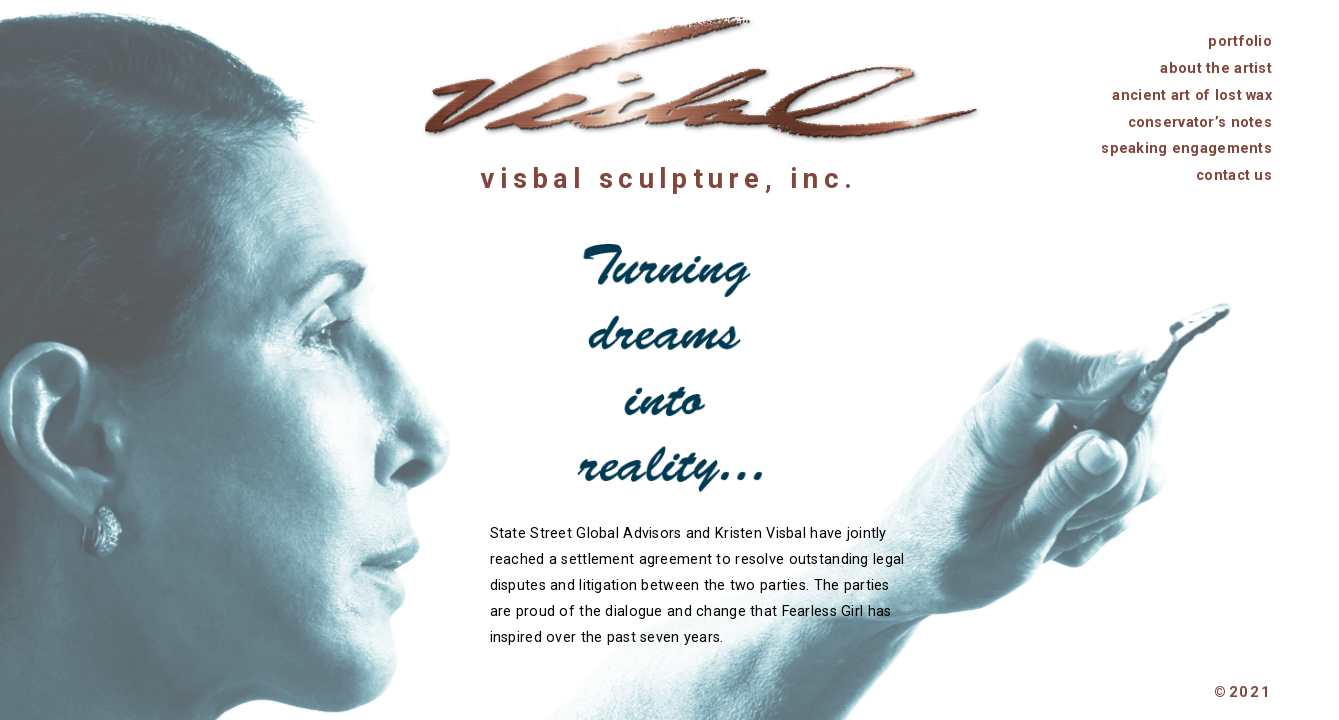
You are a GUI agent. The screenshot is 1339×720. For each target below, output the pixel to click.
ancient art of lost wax (1192, 95)
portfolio (1240, 41)
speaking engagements (1186, 148)
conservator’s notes (1200, 122)
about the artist (1216, 68)
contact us (1234, 175)
